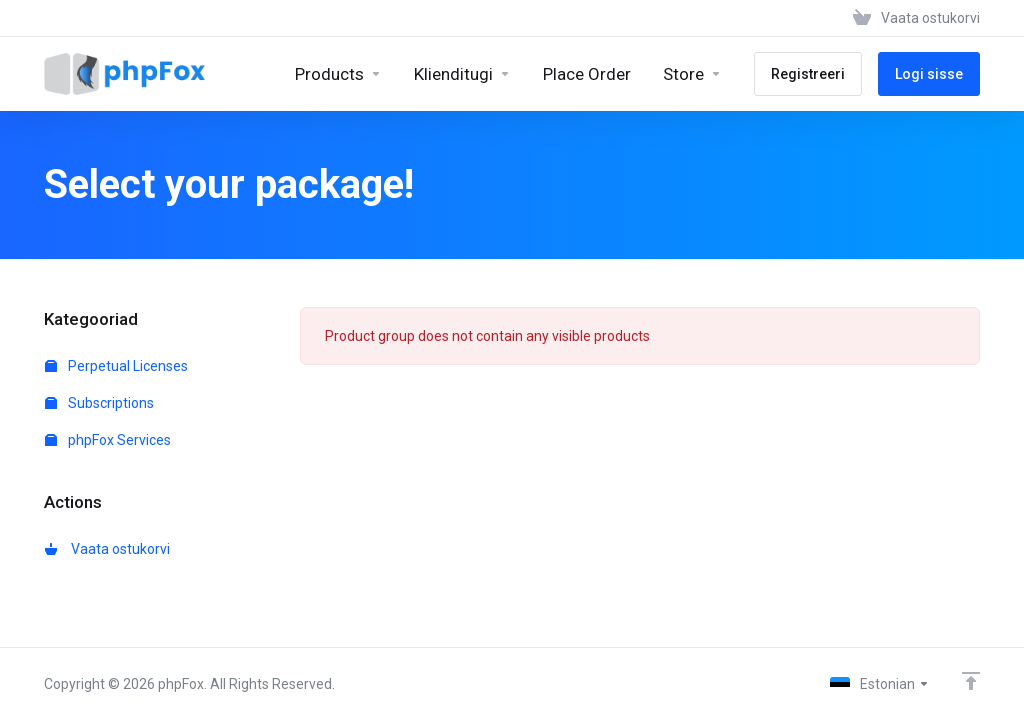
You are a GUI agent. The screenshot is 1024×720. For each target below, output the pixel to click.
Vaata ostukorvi (107, 549)
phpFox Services (108, 440)
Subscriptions (99, 403)
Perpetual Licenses (116, 366)
